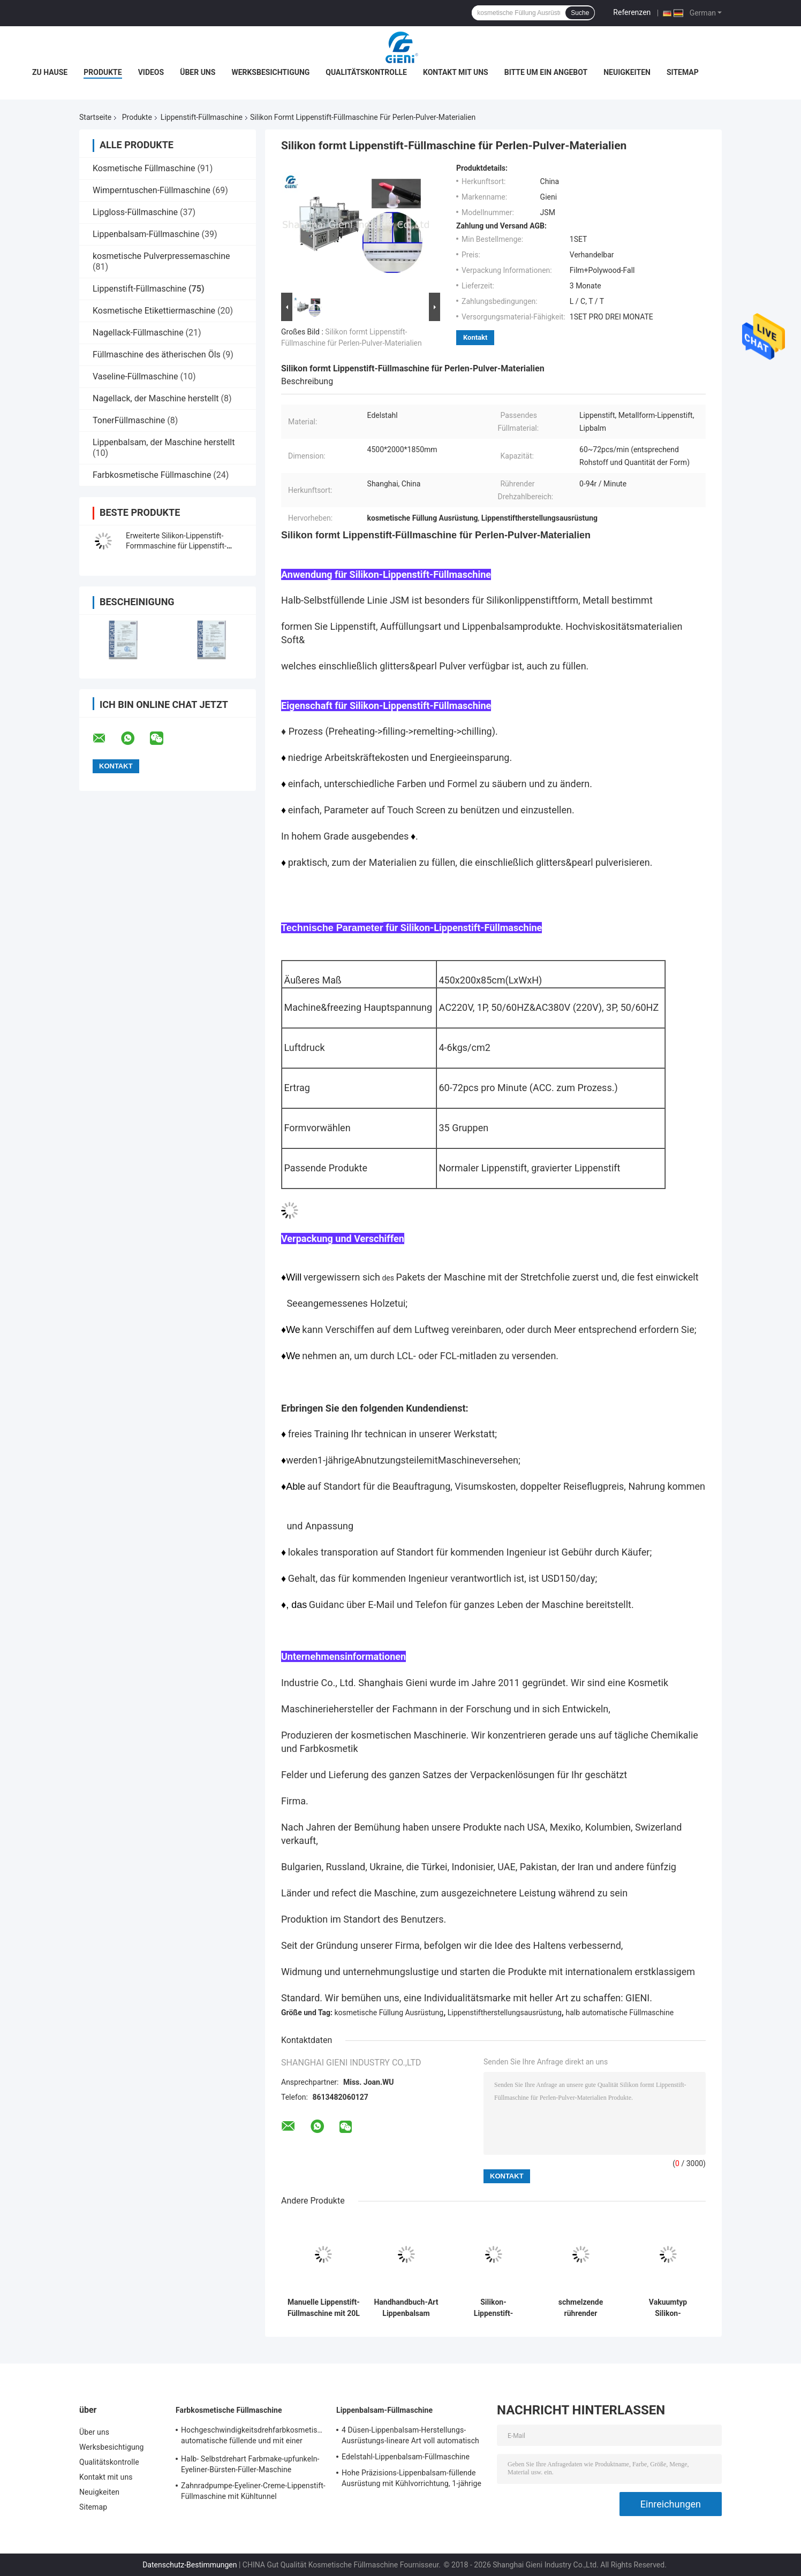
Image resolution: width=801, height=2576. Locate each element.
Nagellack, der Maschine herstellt (156, 398)
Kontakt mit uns (455, 72)
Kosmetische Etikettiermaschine (154, 311)
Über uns (197, 72)
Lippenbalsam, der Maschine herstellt (164, 442)
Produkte (103, 72)
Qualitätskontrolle (366, 72)
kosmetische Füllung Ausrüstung (389, 2012)
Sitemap (683, 72)
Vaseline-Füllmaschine (135, 376)
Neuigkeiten (627, 72)
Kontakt (475, 337)
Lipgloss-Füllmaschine (135, 212)
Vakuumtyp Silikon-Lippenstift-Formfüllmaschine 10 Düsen (667, 2308)
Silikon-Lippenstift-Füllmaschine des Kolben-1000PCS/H (493, 2308)
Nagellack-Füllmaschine (138, 332)
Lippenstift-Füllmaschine (202, 117)
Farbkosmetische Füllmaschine (152, 475)
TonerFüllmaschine (129, 420)
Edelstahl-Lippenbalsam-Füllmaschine (406, 2456)
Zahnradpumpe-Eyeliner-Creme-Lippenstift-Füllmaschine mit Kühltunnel (253, 2491)
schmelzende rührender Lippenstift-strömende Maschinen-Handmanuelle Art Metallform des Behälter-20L (580, 2308)
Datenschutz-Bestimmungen (189, 2564)
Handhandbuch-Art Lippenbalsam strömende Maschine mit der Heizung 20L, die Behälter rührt (406, 2308)
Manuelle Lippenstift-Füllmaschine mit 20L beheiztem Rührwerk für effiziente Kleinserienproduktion (323, 2308)
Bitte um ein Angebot (545, 72)
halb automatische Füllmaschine (619, 2012)
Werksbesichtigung (270, 72)
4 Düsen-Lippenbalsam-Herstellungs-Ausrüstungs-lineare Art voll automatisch (410, 2435)
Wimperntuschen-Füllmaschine (151, 190)
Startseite (95, 117)
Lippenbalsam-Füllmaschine (146, 234)
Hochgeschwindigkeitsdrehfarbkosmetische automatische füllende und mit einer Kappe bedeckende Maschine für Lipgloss (253, 2437)
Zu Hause (49, 72)
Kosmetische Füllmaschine (144, 168)
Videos (151, 72)
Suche (580, 13)
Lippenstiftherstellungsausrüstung (505, 2012)
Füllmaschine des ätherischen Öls (157, 354)
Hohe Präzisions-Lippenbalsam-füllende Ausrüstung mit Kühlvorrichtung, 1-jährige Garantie (411, 2479)
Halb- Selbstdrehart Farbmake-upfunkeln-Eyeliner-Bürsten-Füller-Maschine (250, 2464)
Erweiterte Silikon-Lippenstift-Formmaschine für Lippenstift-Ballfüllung (176, 545)
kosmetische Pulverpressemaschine (161, 256)
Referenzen (632, 12)
